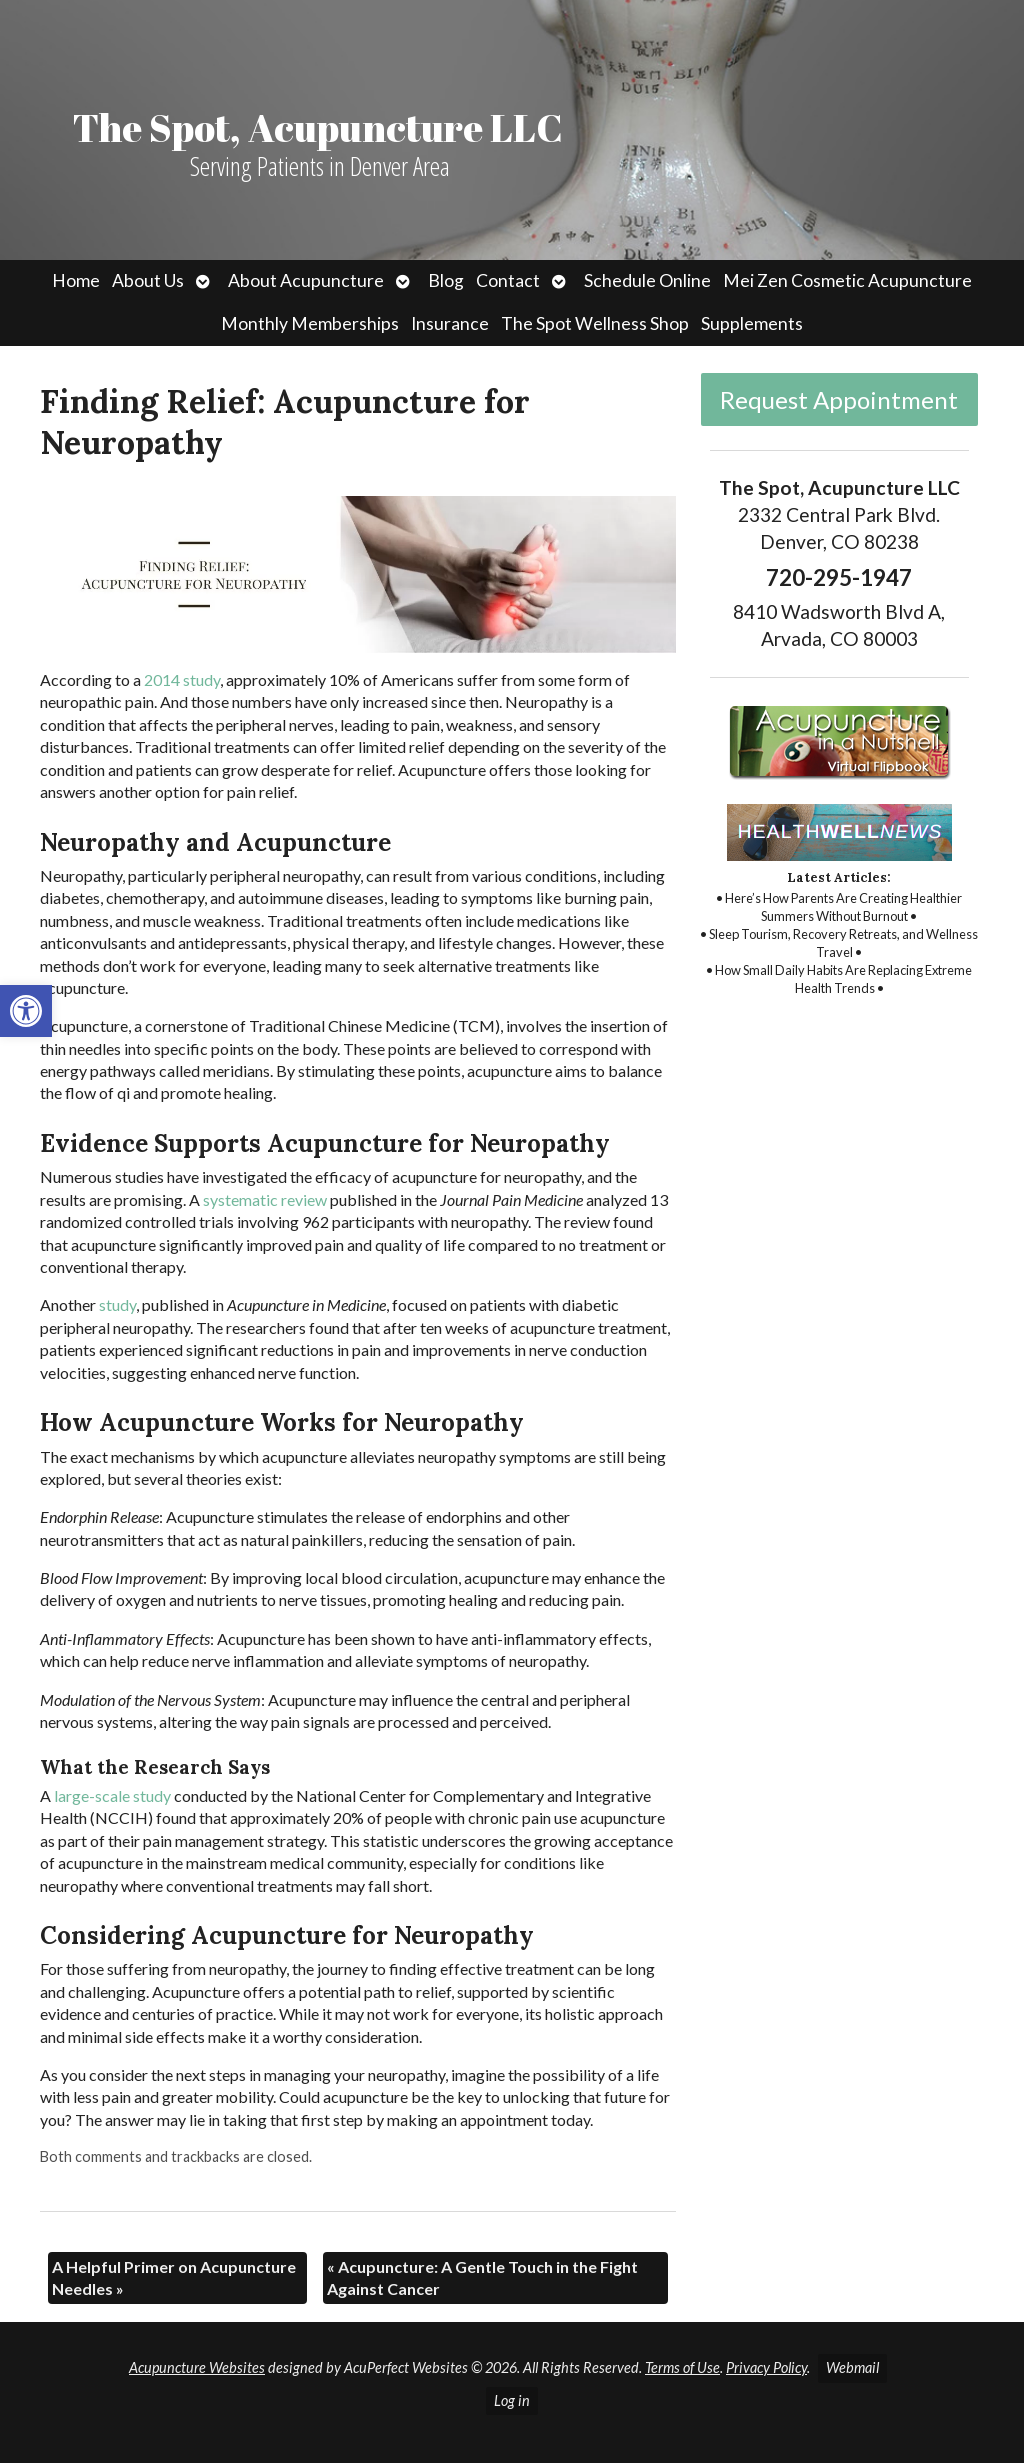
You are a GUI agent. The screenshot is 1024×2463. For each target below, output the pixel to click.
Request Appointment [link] (839, 399)
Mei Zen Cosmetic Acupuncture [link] (847, 280)
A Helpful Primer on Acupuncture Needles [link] (174, 2277)
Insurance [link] (450, 323)
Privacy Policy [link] (766, 2367)
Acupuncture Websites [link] (197, 2367)
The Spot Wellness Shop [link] (595, 323)
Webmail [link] (852, 2367)
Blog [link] (446, 280)
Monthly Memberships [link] (310, 323)
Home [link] (76, 280)
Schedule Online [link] (647, 280)
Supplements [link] (752, 323)
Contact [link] (508, 280)
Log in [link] (512, 2400)
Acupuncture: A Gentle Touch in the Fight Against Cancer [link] (482, 2277)
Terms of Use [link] (682, 2367)
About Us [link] (148, 280)
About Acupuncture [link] (306, 280)
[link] (26, 1011)
